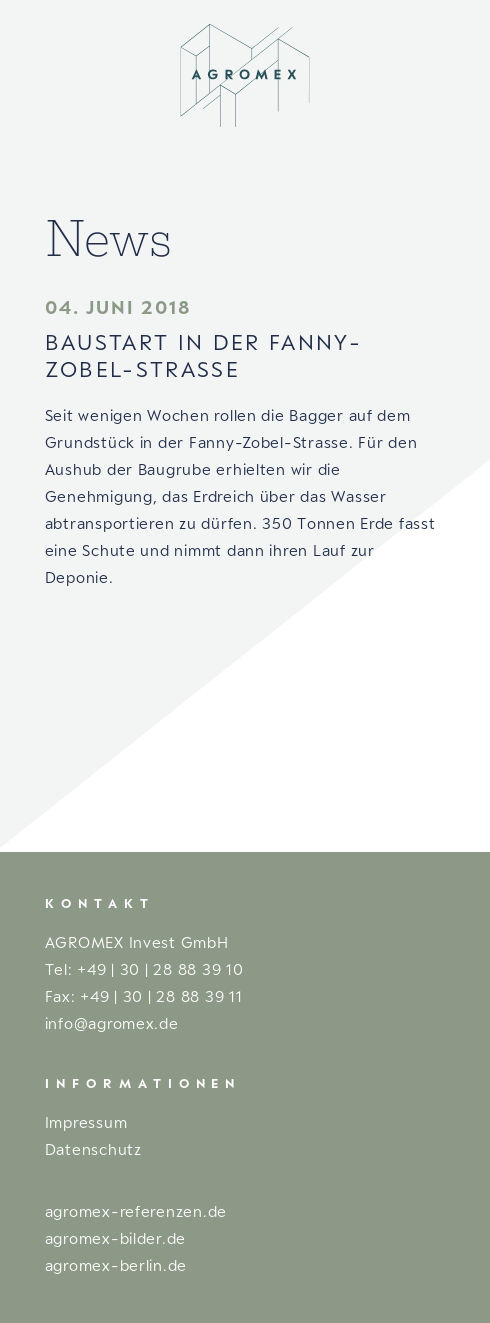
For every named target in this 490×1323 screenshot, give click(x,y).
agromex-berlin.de (116, 1265)
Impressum (86, 1122)
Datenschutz (93, 1149)
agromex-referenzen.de (136, 1211)
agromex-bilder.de (115, 1238)
